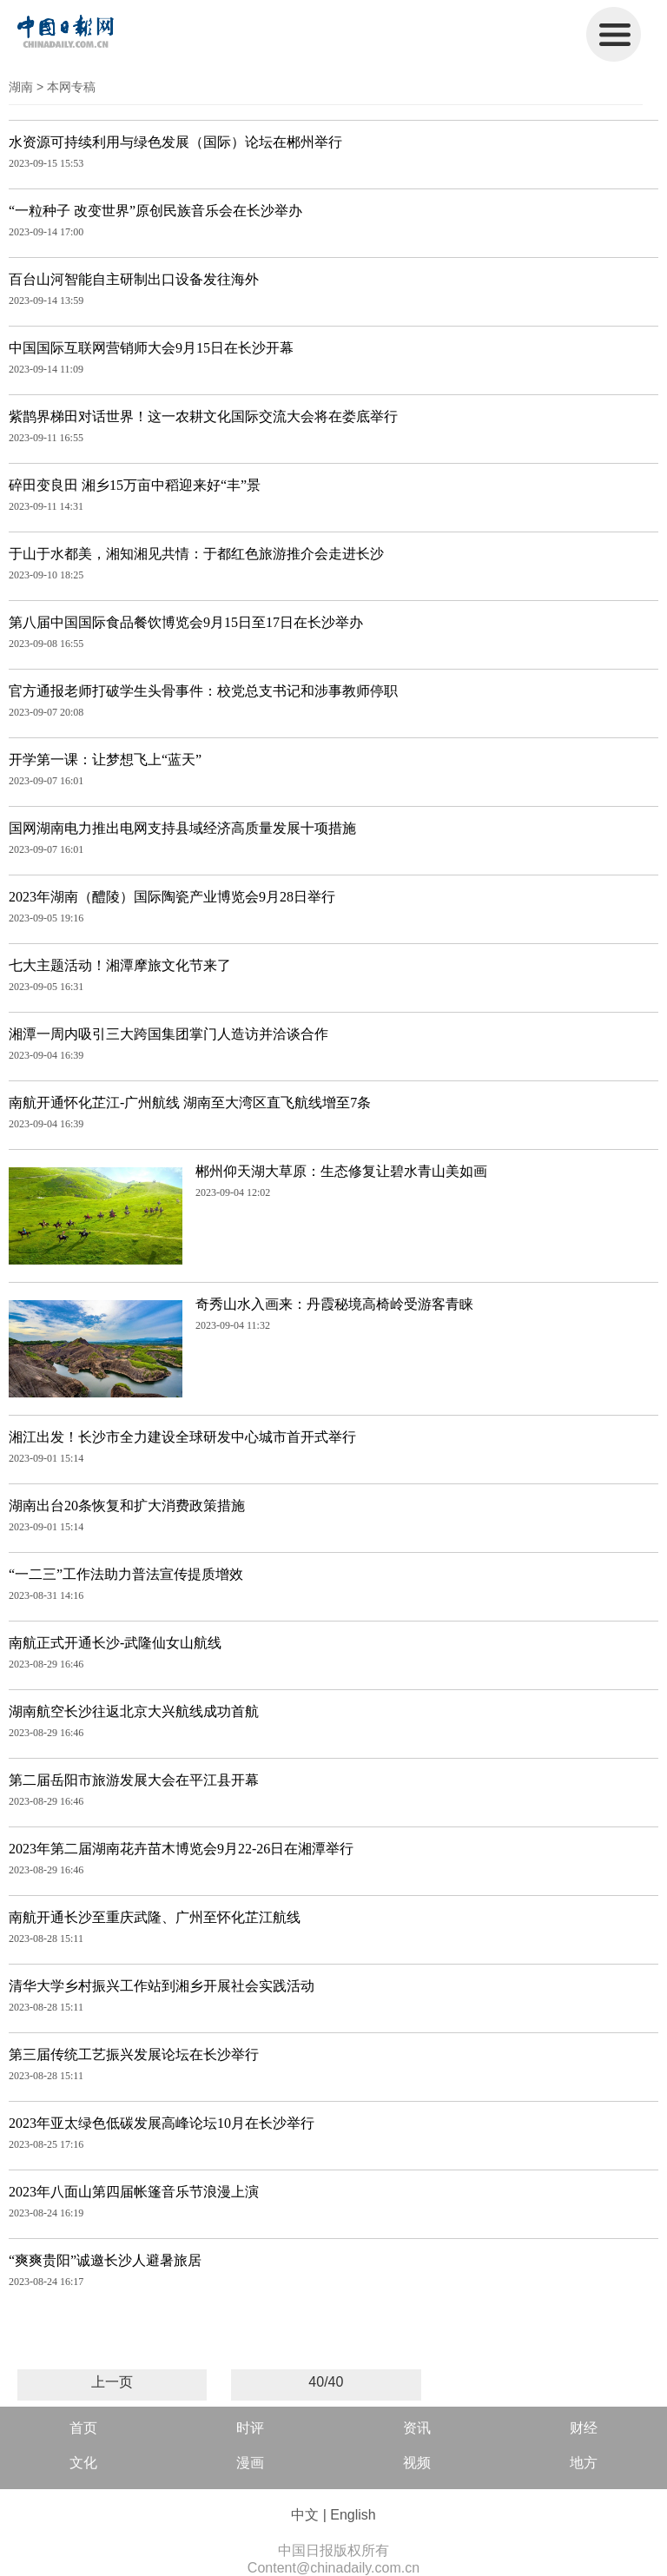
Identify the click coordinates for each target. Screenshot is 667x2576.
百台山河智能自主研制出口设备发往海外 (134, 279)
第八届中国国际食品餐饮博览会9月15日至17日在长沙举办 (186, 622)
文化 (83, 2462)
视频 (417, 2462)
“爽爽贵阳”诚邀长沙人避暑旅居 (105, 2260)
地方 (584, 2462)
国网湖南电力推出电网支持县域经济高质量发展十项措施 (182, 828)
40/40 (325, 2382)
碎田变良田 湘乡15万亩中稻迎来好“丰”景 (135, 485)
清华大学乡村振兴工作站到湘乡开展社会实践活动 (161, 1985)
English (352, 2514)
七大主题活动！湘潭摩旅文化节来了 (120, 965)
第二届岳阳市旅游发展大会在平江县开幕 (134, 1780)
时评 (250, 2428)
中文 (305, 2514)
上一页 (112, 2382)
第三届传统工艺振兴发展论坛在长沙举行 (134, 2054)
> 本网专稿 (66, 87)
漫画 (250, 2462)
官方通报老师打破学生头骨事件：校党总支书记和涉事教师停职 (203, 691)
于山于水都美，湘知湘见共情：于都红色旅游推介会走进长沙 (196, 553)
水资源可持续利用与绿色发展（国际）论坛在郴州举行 (175, 142)
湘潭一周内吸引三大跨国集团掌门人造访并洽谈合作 (168, 1034)
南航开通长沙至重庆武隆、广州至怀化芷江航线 (154, 1917)
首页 (83, 2428)
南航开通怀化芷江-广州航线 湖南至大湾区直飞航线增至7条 (190, 1102)
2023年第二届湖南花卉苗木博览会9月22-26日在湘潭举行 (181, 1848)
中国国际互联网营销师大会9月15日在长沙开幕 (151, 347)
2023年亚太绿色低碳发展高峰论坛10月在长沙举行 (161, 2123)
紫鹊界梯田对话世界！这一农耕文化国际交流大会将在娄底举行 (203, 416)
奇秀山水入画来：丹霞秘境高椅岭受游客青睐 (334, 1304)
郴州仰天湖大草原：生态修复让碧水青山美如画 (341, 1171)
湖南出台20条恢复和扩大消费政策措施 (127, 1505)
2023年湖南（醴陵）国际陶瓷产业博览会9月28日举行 (172, 896)
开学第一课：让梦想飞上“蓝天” (105, 759)
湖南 (21, 87)
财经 (584, 2428)
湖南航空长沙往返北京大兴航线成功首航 (134, 1711)
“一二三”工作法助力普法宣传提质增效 (126, 1574)
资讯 (417, 2428)
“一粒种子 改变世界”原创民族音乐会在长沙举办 (155, 210)
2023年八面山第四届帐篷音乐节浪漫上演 (134, 2191)
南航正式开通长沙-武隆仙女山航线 (115, 1642)
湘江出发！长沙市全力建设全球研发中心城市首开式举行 (182, 1437)
